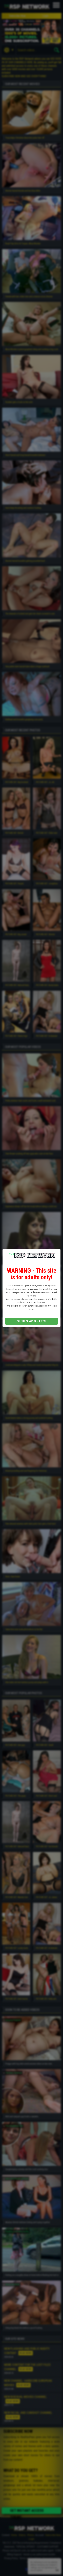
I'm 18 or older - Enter (31, 1321)
